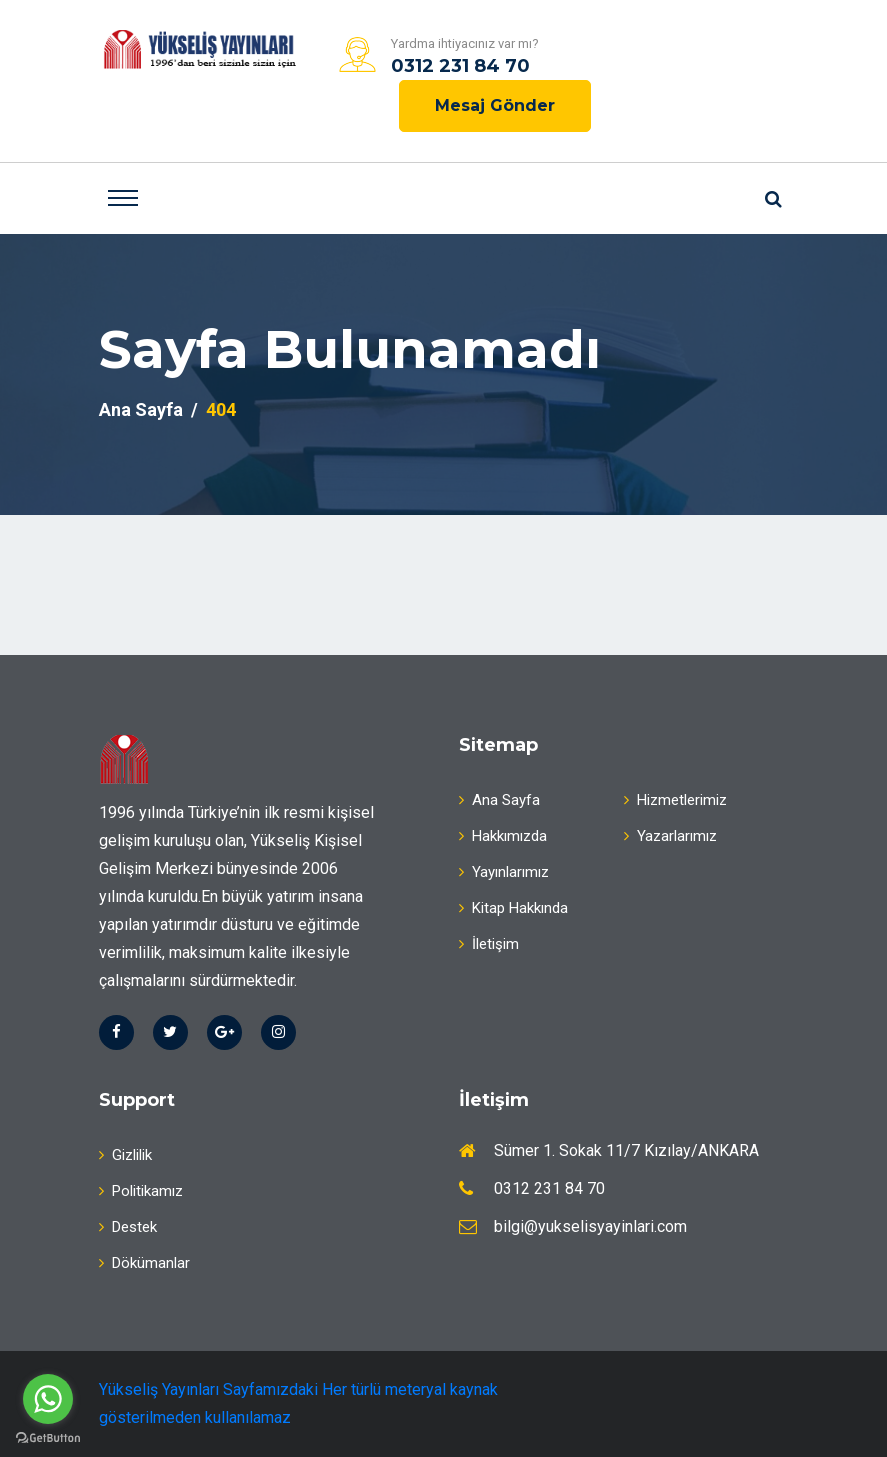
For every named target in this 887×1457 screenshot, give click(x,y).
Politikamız (141, 1191)
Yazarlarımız (670, 836)
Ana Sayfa (141, 409)
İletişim (489, 944)
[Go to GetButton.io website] (48, 1437)
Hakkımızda (503, 836)
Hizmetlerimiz (675, 800)
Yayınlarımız (504, 872)
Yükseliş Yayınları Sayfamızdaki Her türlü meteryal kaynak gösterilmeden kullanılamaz (298, 1403)
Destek (128, 1227)
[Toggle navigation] (123, 198)
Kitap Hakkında (513, 908)
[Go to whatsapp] (48, 1399)
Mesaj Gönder (495, 105)
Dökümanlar (144, 1263)
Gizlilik (125, 1155)
